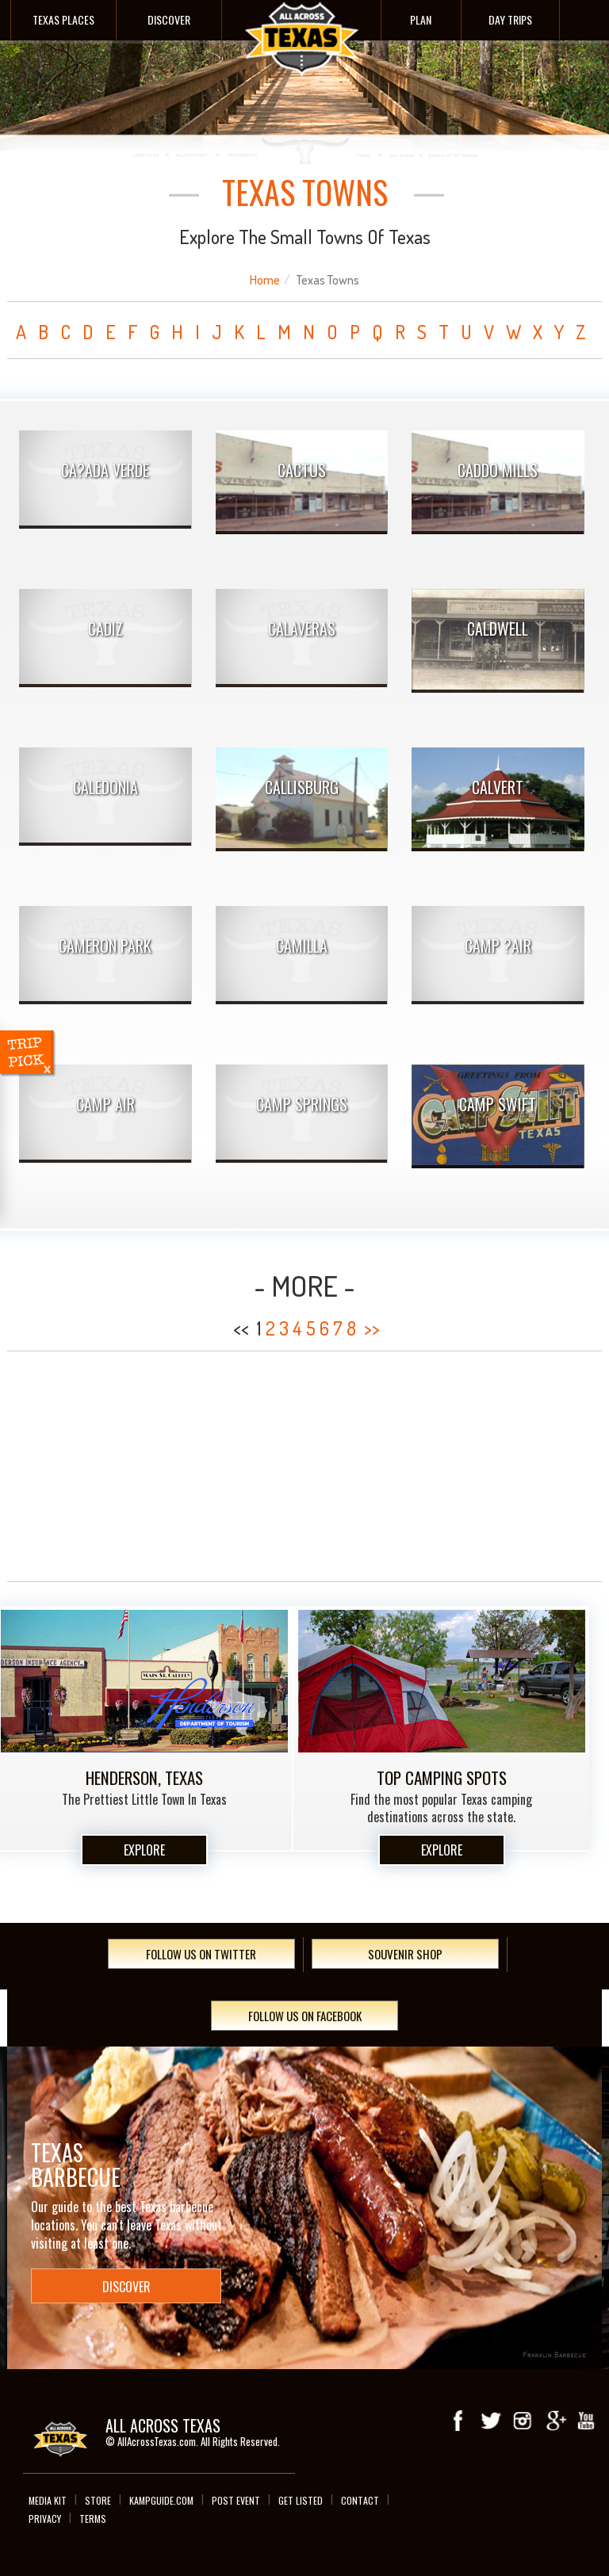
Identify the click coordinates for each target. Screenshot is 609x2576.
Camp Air (105, 1104)
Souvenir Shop (405, 1954)
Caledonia (105, 787)
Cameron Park (105, 945)
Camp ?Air (498, 945)
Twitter (491, 2420)
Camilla (301, 945)
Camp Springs (301, 1104)
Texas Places (63, 19)
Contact (360, 2500)
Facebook (459, 2420)
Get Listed (300, 2500)
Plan (420, 19)
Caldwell (497, 628)
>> (372, 1328)
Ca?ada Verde (105, 470)
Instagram (522, 2420)
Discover (168, 19)
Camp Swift (497, 1104)
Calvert (497, 787)
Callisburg (302, 787)
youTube (586, 2420)
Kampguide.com (161, 2500)
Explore (144, 1849)
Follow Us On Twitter (201, 1954)
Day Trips (510, 19)
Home (265, 280)
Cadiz (105, 628)
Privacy (45, 2518)
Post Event (236, 2500)
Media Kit (48, 2500)
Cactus (302, 470)
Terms (92, 2518)
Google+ (554, 2420)
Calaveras (301, 628)
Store (98, 2500)
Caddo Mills (498, 470)
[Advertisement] (304, 1466)
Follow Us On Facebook (305, 2015)
